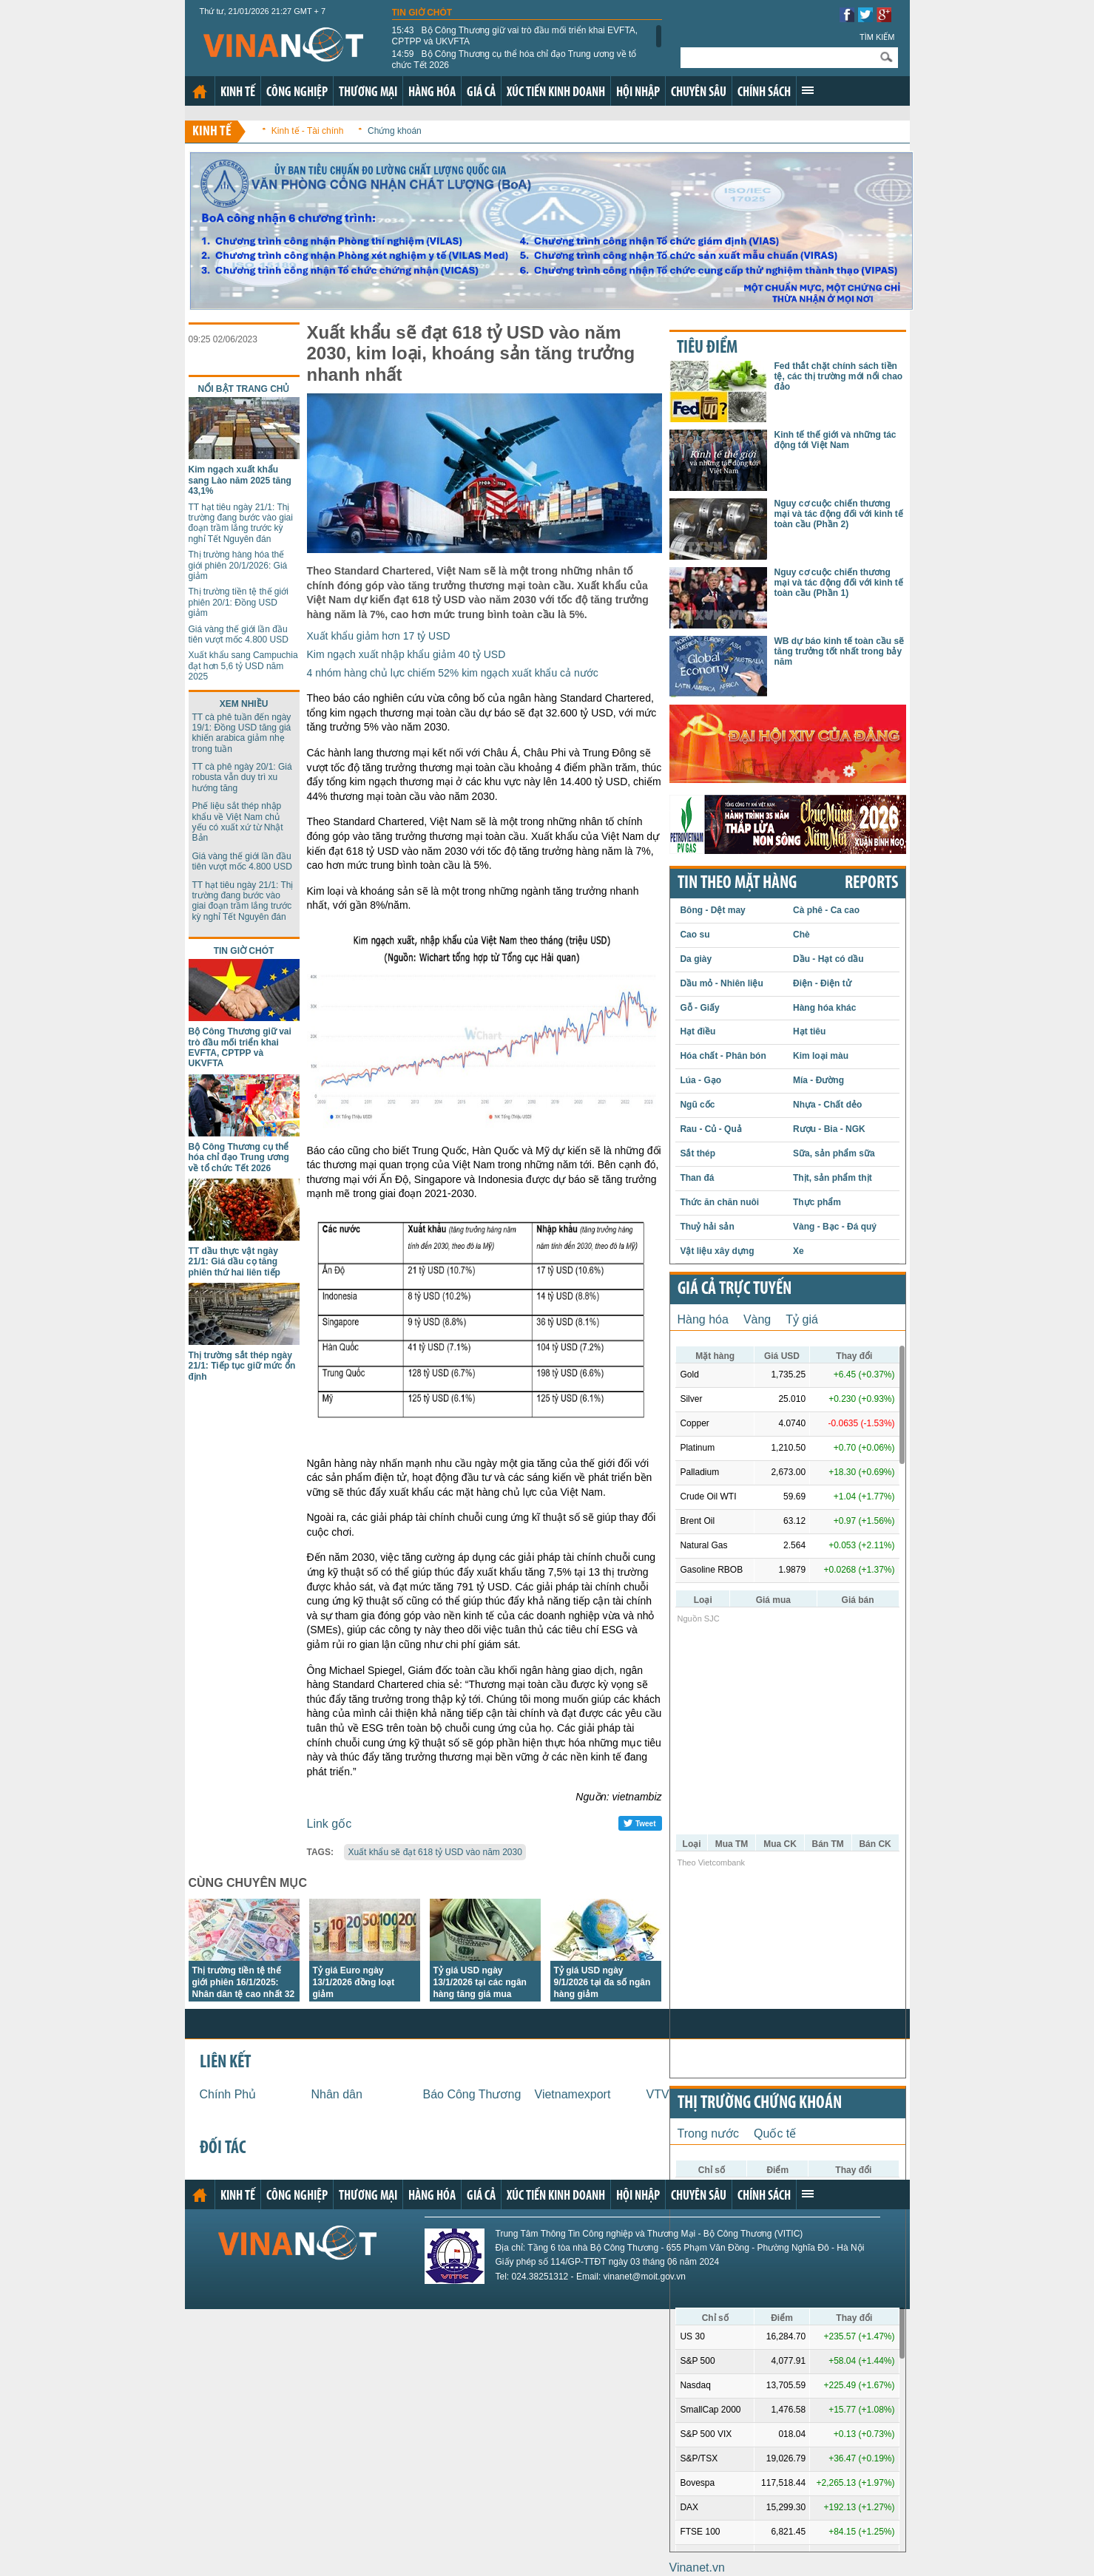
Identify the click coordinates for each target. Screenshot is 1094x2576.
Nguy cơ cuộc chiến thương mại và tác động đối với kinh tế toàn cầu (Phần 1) (838, 583)
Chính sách (764, 93)
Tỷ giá (802, 1319)
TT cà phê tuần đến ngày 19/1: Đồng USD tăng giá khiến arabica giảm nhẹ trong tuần (241, 733)
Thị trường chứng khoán (760, 2103)
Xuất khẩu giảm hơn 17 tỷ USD (378, 636)
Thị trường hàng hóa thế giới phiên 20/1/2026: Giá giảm (238, 565)
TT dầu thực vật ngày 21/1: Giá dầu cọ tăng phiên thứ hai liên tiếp (234, 1262)
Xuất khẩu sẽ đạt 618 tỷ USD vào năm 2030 (434, 1852)
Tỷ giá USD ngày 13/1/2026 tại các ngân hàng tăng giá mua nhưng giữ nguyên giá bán (480, 1994)
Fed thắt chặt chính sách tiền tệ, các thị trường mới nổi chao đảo (838, 377)
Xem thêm (808, 90)
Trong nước (709, 2133)
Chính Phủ (228, 2094)
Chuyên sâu (698, 93)
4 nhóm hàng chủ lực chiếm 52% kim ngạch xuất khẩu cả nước (452, 673)
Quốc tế (775, 2133)
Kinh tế (237, 93)
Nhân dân (336, 2094)
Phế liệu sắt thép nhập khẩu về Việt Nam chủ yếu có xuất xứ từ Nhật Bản (237, 822)
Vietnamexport (573, 2094)
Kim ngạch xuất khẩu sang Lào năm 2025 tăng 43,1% (240, 480)
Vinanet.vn (697, 2567)
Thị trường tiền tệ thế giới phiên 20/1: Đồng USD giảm (238, 602)
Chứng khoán (395, 131)
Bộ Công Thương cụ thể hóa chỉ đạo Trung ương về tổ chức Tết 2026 (514, 59)
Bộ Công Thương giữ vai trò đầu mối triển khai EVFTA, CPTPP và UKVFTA (515, 35)
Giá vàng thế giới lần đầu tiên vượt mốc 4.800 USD (238, 634)
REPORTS (871, 883)
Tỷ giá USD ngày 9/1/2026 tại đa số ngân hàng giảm (602, 1982)
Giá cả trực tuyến (734, 1289)
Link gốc (329, 1823)
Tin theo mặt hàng (737, 883)
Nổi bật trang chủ (244, 389)
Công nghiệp (297, 93)
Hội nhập (638, 93)
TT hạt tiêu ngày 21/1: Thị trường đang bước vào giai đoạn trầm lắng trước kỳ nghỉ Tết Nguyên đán (241, 523)
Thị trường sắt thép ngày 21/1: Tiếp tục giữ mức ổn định (242, 1366)
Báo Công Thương (472, 2094)
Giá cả (481, 93)
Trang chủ (199, 91)
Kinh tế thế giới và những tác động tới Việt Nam (835, 440)
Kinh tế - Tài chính (307, 131)
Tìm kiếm (877, 37)
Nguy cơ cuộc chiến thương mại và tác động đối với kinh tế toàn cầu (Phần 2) (838, 514)
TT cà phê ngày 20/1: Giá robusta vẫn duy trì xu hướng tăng (242, 777)
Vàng (757, 1319)
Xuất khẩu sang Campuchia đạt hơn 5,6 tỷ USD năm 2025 (243, 666)
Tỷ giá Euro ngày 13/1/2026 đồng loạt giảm (354, 1982)
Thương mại (368, 93)
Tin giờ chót (422, 12)
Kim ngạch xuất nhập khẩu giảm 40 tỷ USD (406, 654)
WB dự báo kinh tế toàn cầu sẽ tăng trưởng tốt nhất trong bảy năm (839, 652)
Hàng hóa (432, 93)
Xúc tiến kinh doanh (556, 93)
